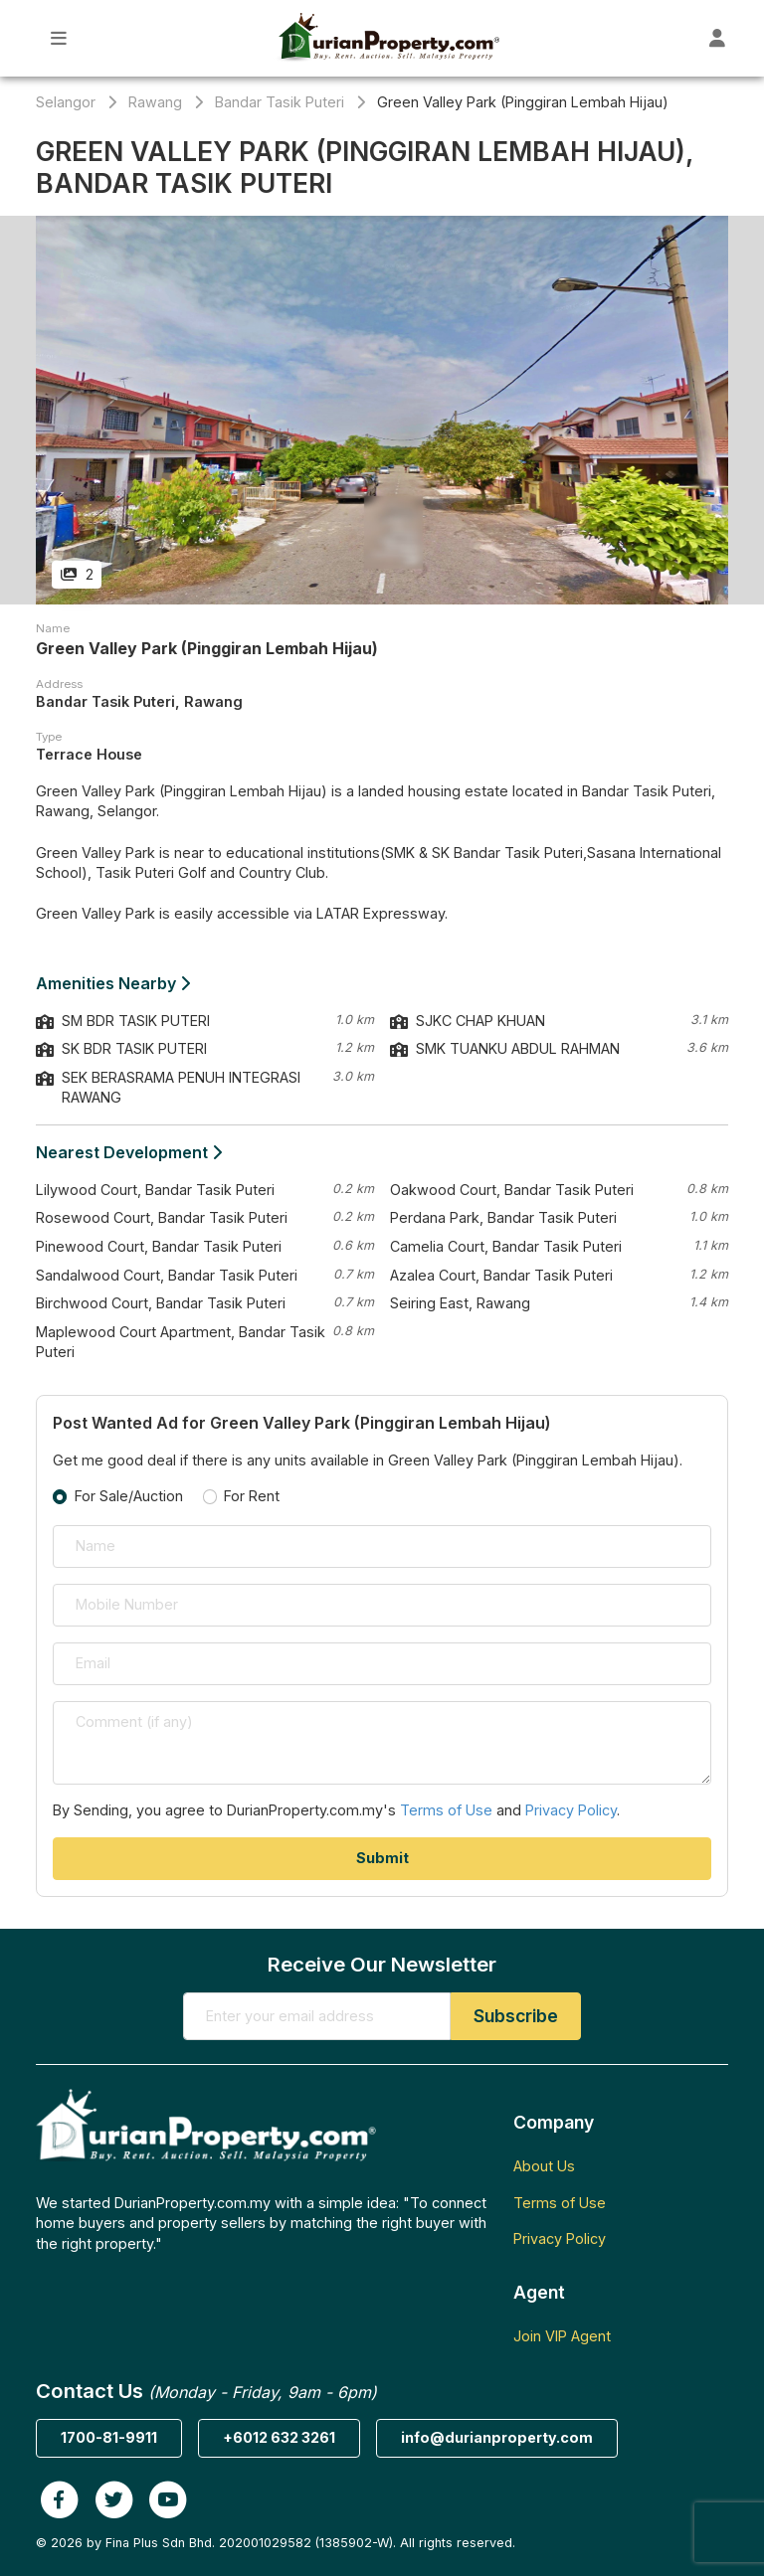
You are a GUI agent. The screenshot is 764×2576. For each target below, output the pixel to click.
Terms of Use (446, 1810)
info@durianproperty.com (497, 2437)
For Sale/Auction (129, 1495)
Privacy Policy (571, 1810)
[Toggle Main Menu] (59, 38)
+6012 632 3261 (279, 2437)
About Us (544, 2165)
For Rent (252, 1495)
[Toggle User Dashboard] (717, 38)
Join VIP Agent (562, 2335)
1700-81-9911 (109, 2437)
